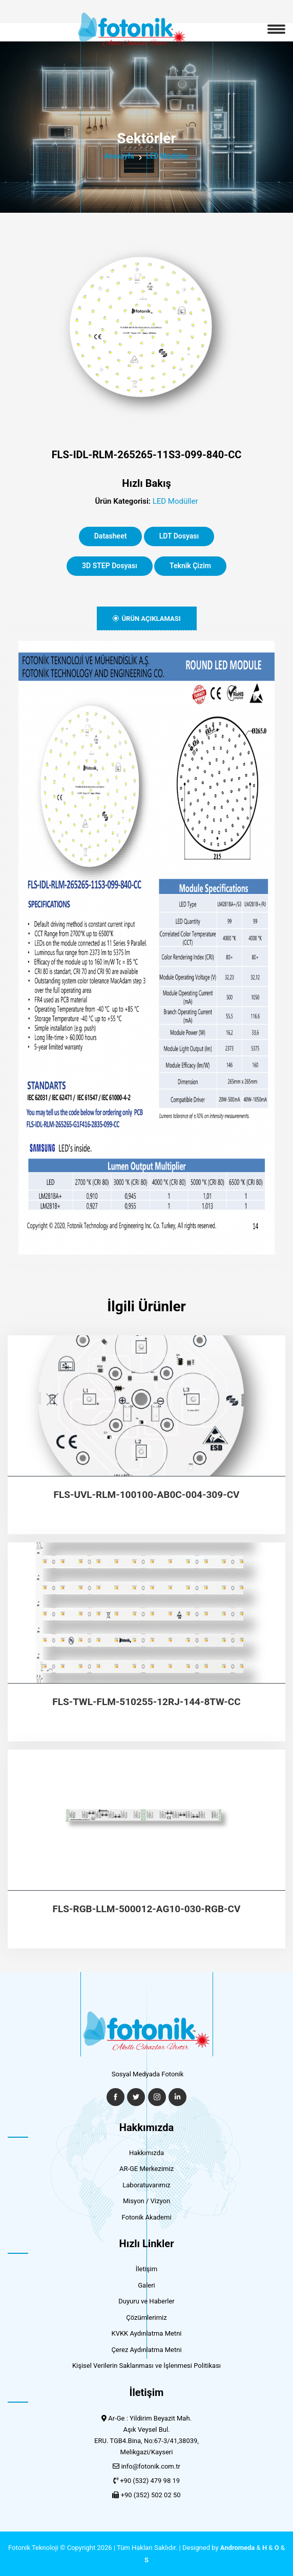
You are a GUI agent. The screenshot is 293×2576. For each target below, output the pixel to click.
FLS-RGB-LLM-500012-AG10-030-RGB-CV (147, 1909)
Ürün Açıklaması (147, 618)
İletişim (146, 2269)
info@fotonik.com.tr (150, 2466)
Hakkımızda (146, 2153)
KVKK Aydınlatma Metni (147, 2333)
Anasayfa (119, 156)
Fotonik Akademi (146, 2217)
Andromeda (237, 2547)
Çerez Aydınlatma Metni (146, 2350)
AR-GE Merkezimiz (146, 2168)
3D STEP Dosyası (109, 566)
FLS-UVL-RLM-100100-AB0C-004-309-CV (147, 1494)
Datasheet (110, 536)
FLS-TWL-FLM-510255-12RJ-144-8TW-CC (146, 1702)
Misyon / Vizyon (146, 2201)
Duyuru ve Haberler (146, 2301)
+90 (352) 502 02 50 (151, 2495)
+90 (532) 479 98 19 (150, 2480)
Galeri (146, 2285)
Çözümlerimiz (146, 2317)
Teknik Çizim (190, 566)
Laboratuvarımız (146, 2185)
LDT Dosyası (179, 536)
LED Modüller (167, 156)
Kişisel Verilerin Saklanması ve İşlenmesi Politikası (146, 2365)
